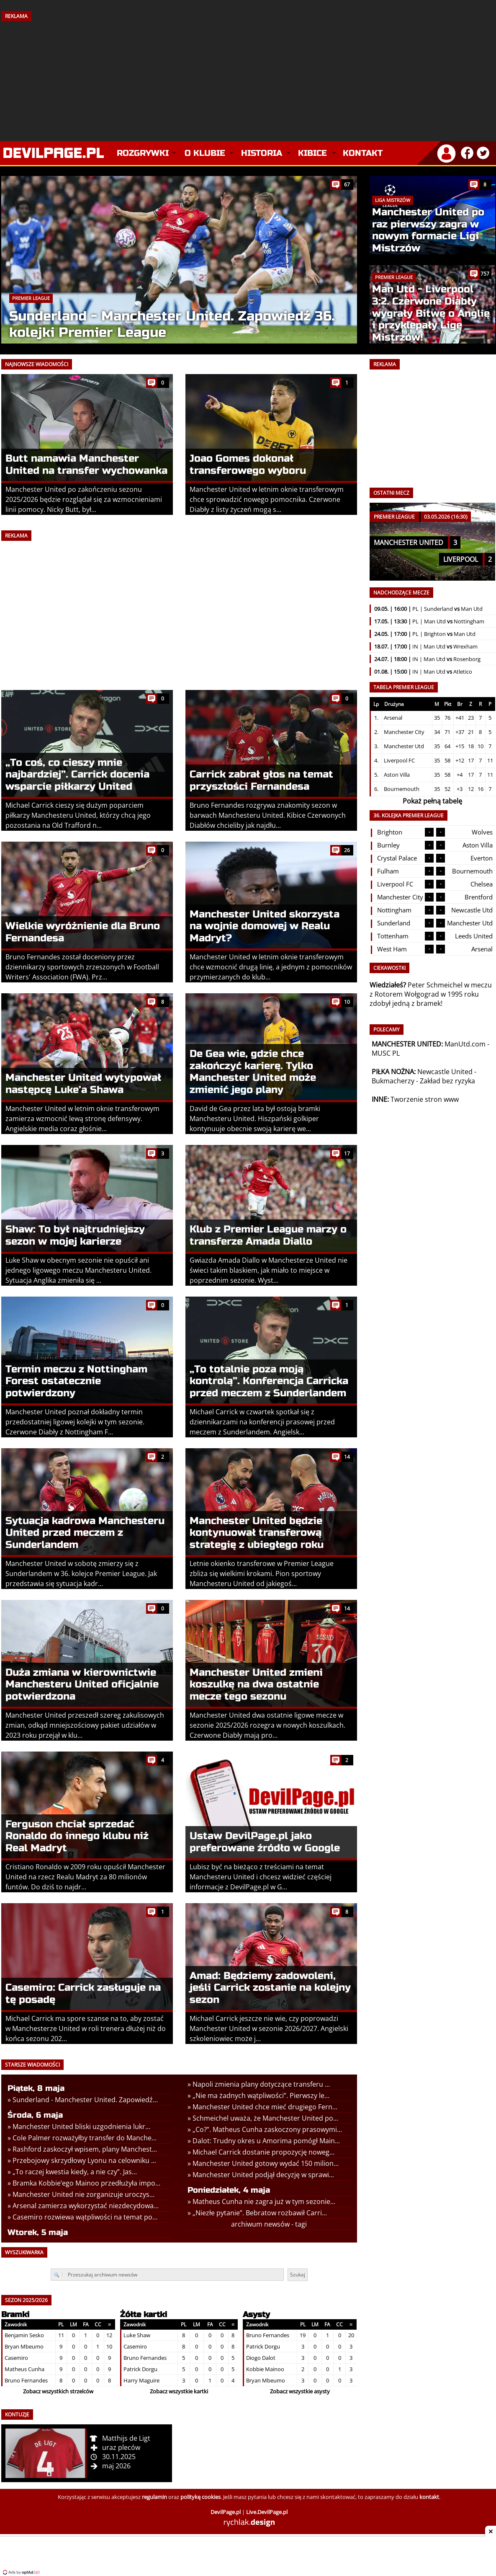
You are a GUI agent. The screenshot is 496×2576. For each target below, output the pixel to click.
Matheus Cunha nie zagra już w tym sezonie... (264, 2201)
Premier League (31, 298)
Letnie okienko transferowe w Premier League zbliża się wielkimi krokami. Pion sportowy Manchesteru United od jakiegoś (262, 1573)
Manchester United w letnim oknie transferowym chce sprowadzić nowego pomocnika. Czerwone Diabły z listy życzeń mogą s (267, 499)
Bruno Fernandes (26, 2380)
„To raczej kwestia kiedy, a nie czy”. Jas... (75, 2171)
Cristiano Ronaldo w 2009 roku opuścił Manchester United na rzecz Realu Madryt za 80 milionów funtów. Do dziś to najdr (85, 1876)
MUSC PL (386, 1053)
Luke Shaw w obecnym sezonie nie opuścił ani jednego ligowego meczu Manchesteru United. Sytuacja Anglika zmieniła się (78, 1270)
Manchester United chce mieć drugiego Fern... (265, 2106)
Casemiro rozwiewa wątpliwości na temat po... (85, 2217)
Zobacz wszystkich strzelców (58, 2391)
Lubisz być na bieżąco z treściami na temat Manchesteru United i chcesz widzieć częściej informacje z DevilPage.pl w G (261, 1876)
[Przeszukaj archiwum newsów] (167, 2275)
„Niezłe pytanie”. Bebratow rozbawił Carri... (260, 2212)
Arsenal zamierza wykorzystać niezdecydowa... (86, 2205)
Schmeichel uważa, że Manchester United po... (265, 2118)
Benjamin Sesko (24, 2335)
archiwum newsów (260, 2224)
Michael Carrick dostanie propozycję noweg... (263, 2152)
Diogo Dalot (260, 2358)
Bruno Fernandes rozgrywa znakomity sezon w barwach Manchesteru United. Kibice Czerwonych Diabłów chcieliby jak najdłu (268, 815)
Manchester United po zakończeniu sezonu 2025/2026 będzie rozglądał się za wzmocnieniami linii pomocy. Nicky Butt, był (83, 499)
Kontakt (363, 153)
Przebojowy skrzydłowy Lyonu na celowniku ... (84, 2160)
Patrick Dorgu (140, 2369)
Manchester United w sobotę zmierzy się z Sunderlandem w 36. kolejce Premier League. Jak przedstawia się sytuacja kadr (81, 1573)
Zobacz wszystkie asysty (300, 2391)
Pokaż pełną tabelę (432, 801)
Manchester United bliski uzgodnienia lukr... (81, 2126)
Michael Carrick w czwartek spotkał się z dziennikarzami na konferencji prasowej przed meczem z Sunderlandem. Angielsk (262, 1422)
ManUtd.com (465, 1044)
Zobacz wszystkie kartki (179, 2391)
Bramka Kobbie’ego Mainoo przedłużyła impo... (86, 2183)
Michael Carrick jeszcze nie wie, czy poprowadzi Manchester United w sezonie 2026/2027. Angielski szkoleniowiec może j (269, 2028)
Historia (261, 153)
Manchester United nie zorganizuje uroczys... (83, 2194)
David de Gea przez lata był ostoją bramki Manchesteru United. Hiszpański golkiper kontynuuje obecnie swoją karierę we (255, 1118)
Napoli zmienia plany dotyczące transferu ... (261, 2084)
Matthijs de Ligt (126, 2438)
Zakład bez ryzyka (447, 1080)
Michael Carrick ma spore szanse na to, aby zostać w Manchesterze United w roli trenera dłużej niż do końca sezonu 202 (85, 2028)
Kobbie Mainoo (265, 2369)
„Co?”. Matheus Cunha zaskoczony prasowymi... (267, 2129)
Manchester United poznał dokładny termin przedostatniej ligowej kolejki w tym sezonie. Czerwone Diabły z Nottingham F (74, 1422)
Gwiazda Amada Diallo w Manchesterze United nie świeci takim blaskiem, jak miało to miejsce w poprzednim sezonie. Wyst (268, 1270)
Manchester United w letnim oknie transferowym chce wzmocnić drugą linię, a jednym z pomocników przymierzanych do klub (271, 967)
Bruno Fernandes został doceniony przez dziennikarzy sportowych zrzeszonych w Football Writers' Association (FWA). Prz (82, 967)
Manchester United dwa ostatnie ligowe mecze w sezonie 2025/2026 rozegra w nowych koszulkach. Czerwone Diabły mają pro (267, 1725)
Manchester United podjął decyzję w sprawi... (263, 2174)
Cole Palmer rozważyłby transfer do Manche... (85, 2137)
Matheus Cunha (24, 2369)
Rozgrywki (143, 153)
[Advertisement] (248, 78)
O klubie (205, 153)
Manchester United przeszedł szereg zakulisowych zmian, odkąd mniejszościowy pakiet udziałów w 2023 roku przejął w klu (84, 1725)
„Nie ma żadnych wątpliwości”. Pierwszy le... (261, 2095)
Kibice (312, 153)
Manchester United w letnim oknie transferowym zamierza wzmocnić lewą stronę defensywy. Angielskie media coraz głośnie (82, 1118)
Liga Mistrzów (392, 200)
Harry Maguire (141, 2380)
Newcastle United (445, 1071)
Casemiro (16, 2358)
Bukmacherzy (393, 1080)
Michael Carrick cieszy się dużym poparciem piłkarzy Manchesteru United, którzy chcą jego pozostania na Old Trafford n (78, 815)
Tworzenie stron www (425, 1099)
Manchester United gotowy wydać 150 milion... (266, 2163)
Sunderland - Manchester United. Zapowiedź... (85, 2099)
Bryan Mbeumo (24, 2346)
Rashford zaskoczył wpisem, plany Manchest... (85, 2149)
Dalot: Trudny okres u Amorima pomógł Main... (266, 2140)
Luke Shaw (136, 2335)
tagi (301, 2224)
